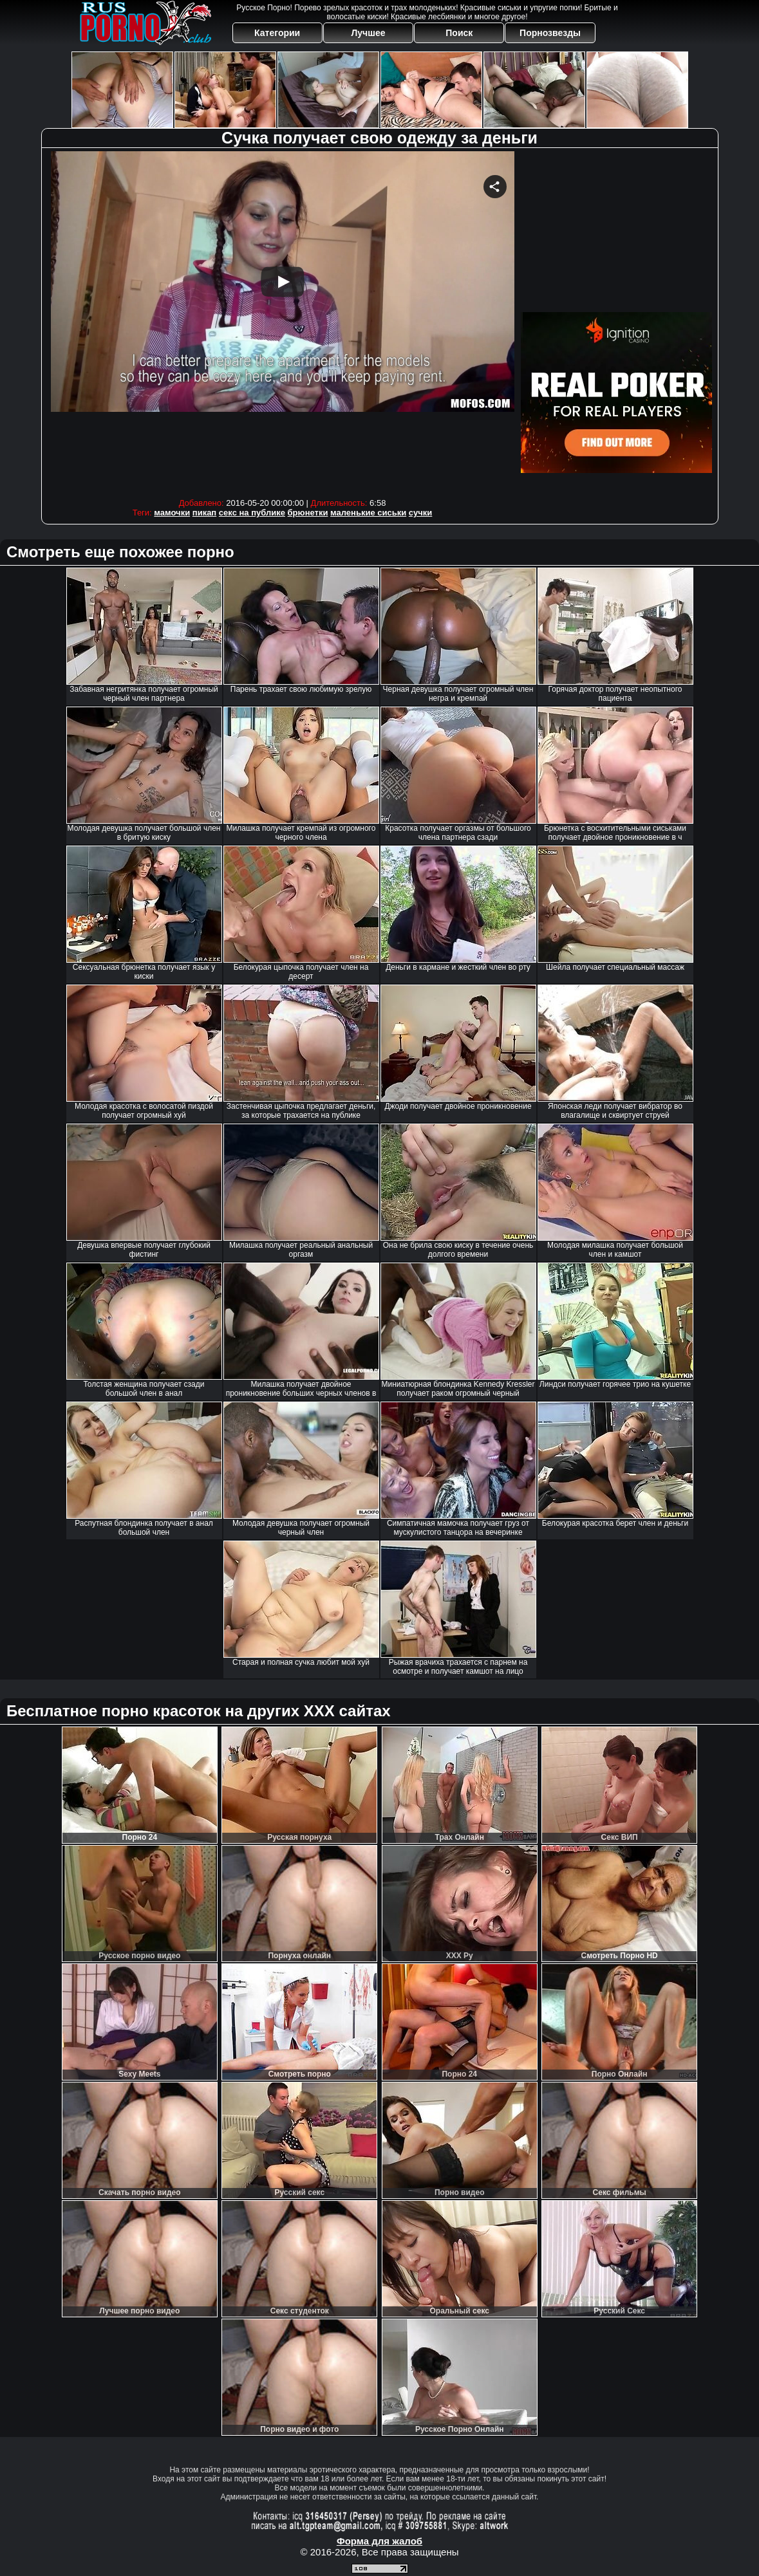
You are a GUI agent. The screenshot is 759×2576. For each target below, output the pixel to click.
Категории (277, 33)
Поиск (459, 33)
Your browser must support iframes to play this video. (282, 321)
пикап (204, 512)
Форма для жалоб (379, 2540)
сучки (421, 512)
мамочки (172, 512)
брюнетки (308, 512)
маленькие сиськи (368, 512)
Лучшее (368, 33)
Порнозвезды (550, 33)
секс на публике (252, 512)
